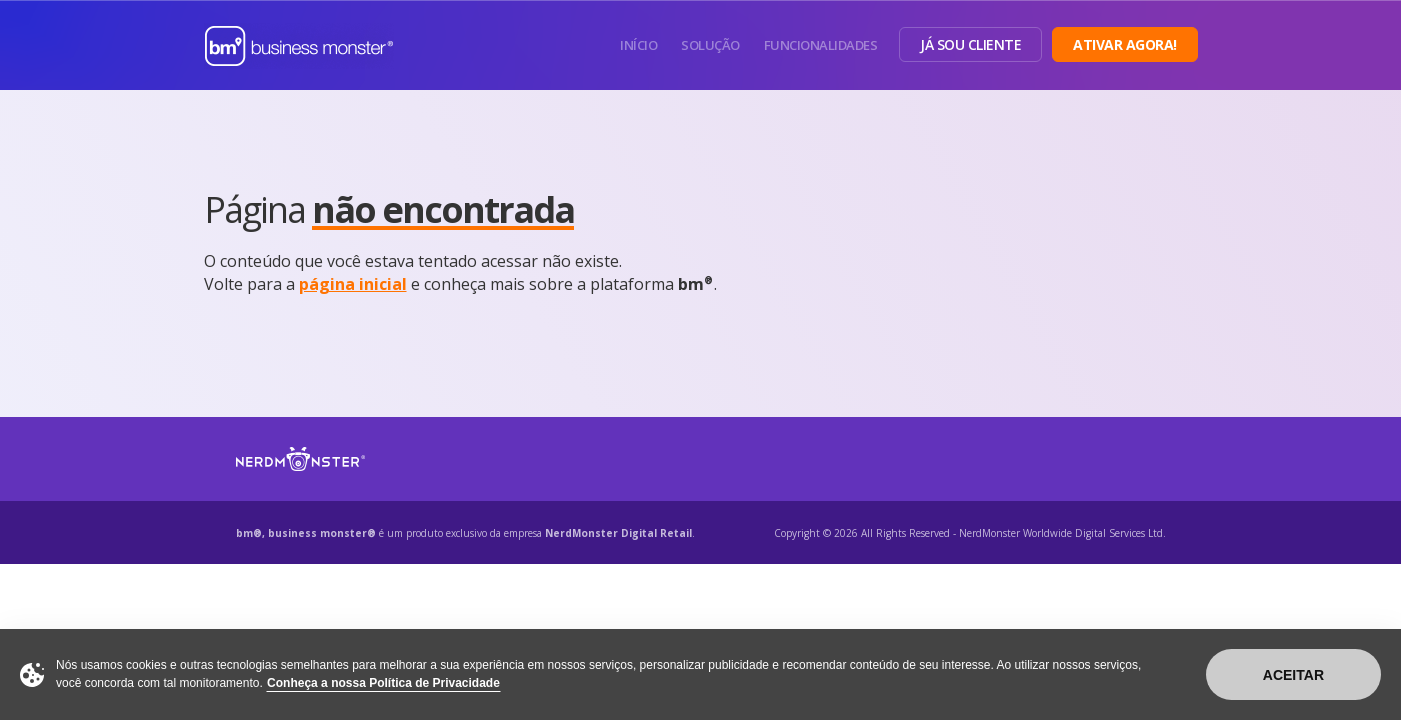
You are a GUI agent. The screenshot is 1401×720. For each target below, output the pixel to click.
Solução (710, 45)
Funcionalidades (821, 45)
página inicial (353, 284)
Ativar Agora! (1125, 44)
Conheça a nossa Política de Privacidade (383, 683)
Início (638, 45)
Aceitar (1293, 675)
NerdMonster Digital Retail (618, 533)
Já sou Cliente (970, 44)
